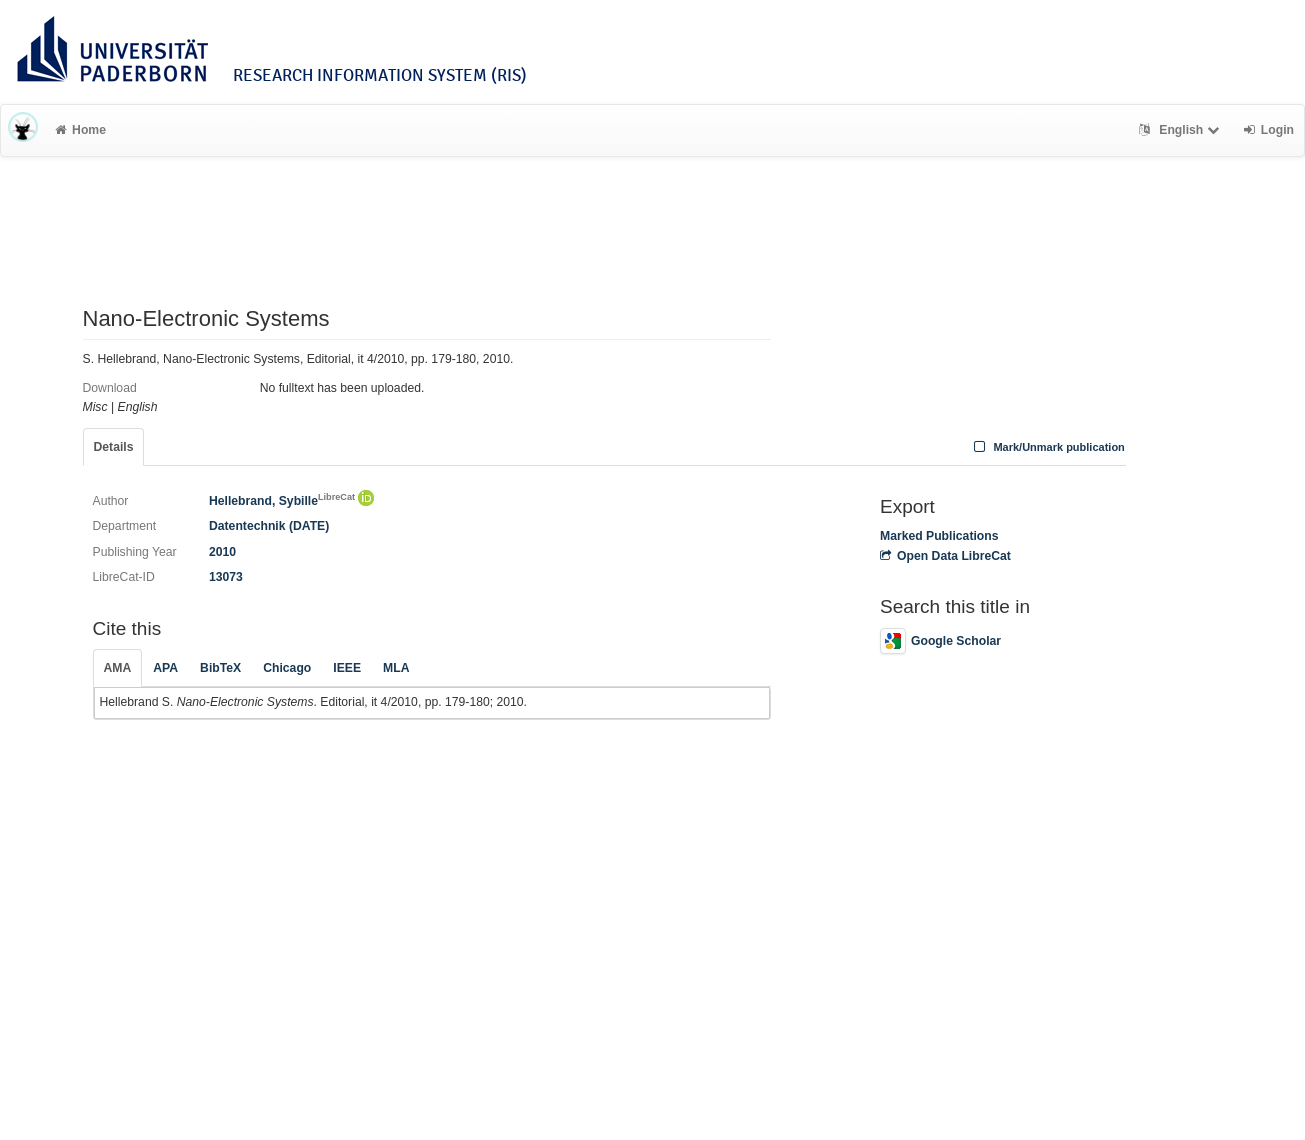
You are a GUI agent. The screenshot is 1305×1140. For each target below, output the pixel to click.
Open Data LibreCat (945, 556)
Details (114, 447)
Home (80, 130)
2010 (222, 552)
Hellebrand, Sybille (282, 501)
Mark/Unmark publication (1047, 447)
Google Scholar (940, 641)
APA (165, 668)
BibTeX (220, 668)
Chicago (287, 668)
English (1181, 130)
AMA (118, 668)
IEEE (347, 668)
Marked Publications (939, 536)
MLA (396, 668)
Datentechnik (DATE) (269, 526)
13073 (226, 577)
